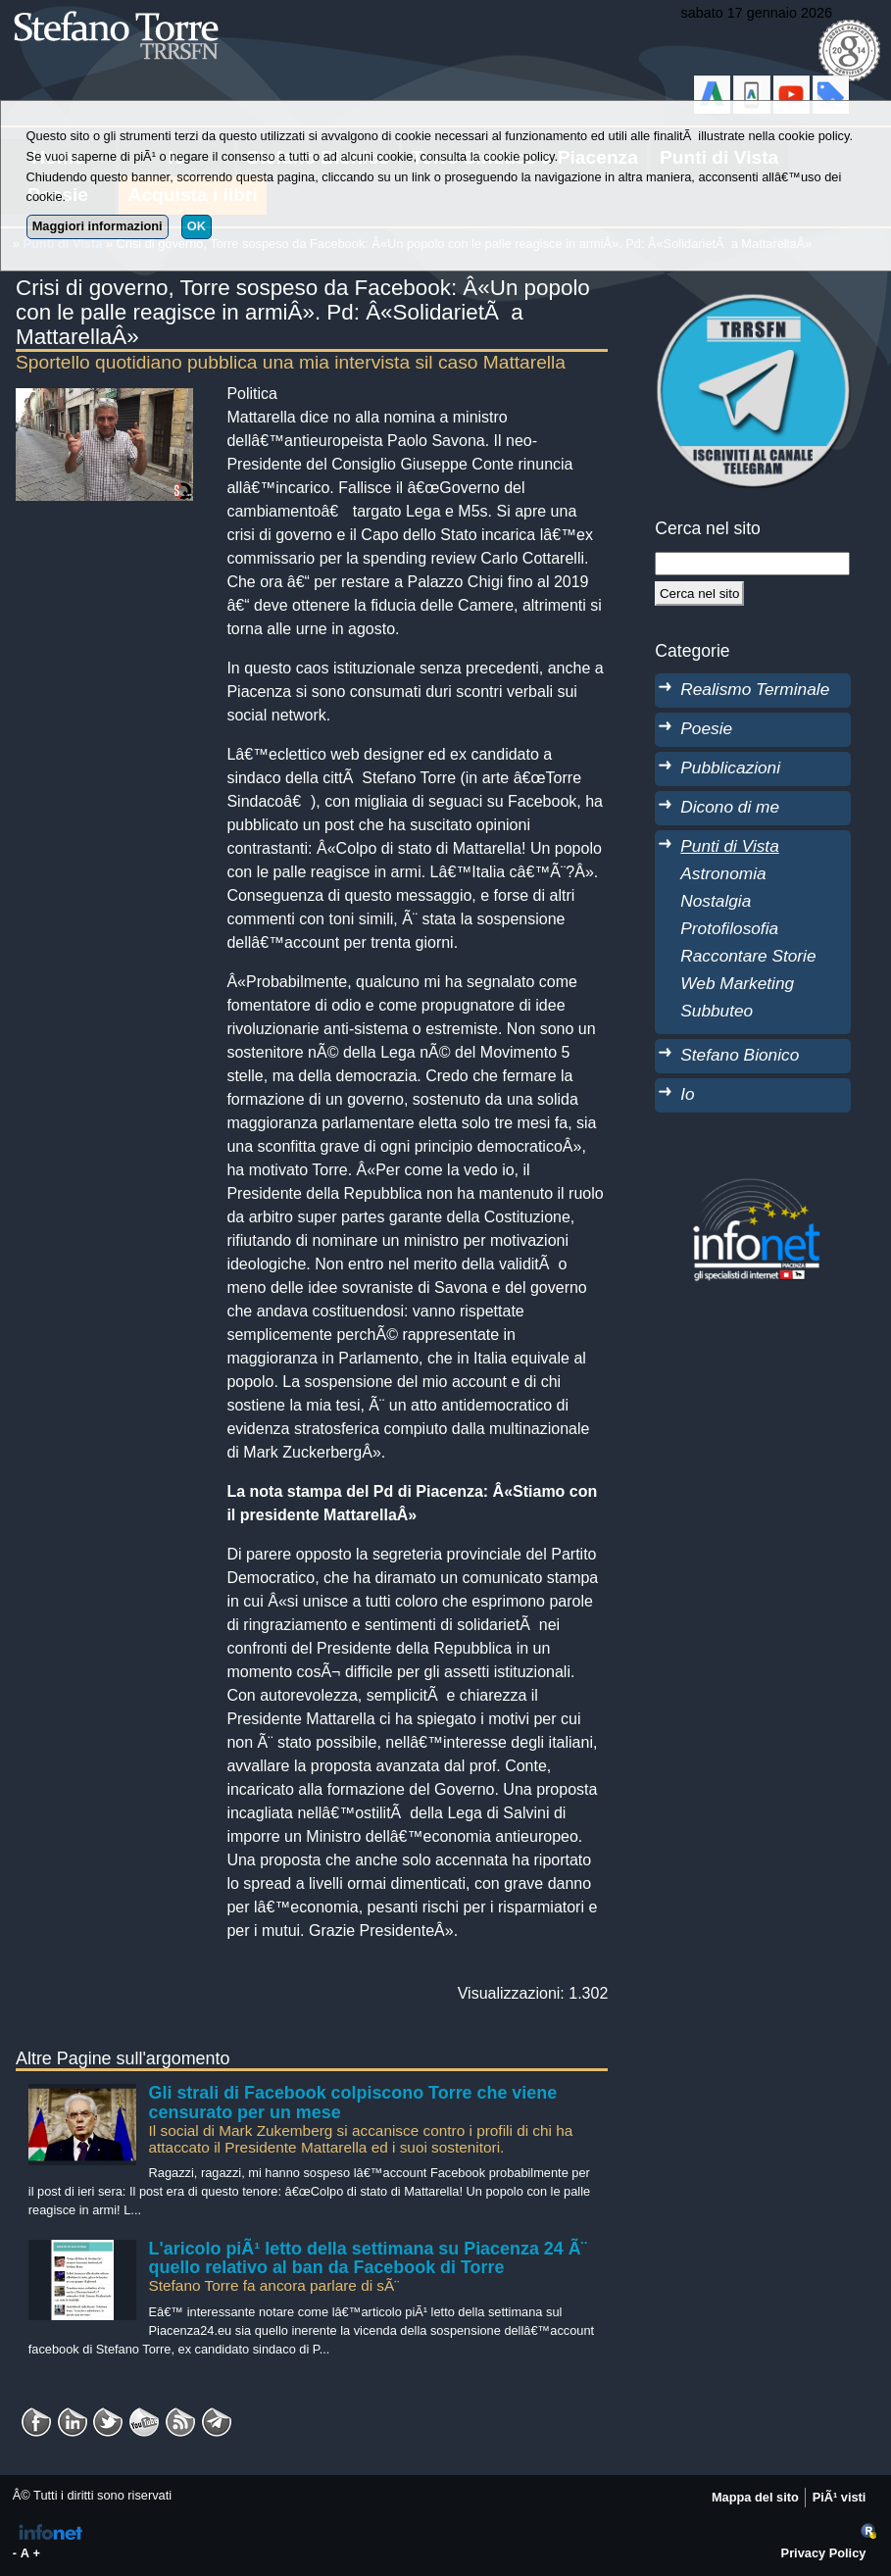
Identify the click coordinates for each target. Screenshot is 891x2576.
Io (687, 1094)
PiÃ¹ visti (839, 2497)
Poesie (706, 728)
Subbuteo (716, 1010)
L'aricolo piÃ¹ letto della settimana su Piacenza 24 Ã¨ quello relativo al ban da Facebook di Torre (368, 2258)
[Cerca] (699, 593)
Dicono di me (729, 807)
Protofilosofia (729, 928)
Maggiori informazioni (97, 226)
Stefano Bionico (739, 1055)
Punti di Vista (729, 846)
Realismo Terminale (754, 689)
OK (196, 226)
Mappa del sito (755, 2497)
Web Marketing (737, 983)
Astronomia (723, 873)
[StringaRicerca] (752, 563)
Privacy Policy (823, 2553)
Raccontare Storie (748, 956)
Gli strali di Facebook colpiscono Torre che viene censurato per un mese (353, 2102)
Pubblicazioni (730, 767)
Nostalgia (715, 901)
